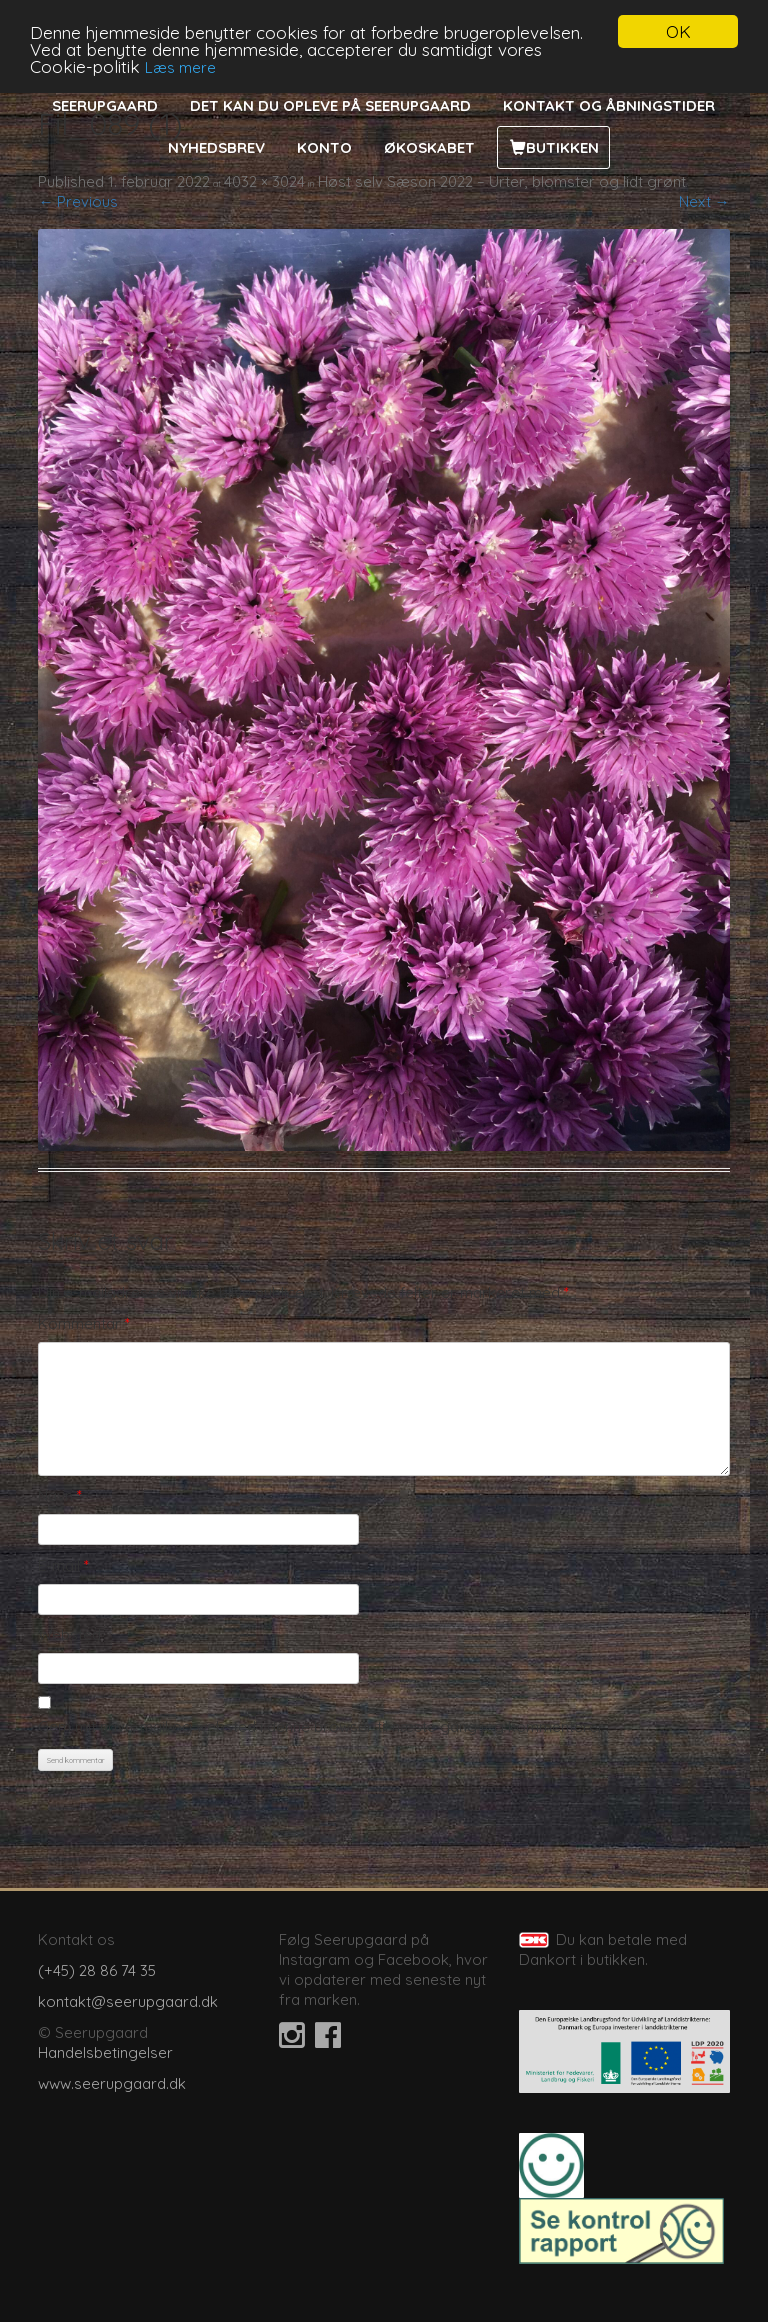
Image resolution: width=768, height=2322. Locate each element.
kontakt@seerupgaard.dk (128, 2001)
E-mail (63, 1565)
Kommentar (84, 1323)
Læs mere (180, 66)
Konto (324, 147)
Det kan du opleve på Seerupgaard (330, 105)
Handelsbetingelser (105, 2052)
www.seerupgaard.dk (112, 2083)
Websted (69, 1634)
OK (678, 31)
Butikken (562, 147)
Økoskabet (429, 147)
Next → (704, 201)
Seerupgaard (105, 105)
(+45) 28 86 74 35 (97, 1970)
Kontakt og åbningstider (609, 105)
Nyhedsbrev (216, 147)
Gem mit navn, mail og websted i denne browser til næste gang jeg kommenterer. (321, 1726)
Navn (60, 1495)
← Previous (78, 201)
